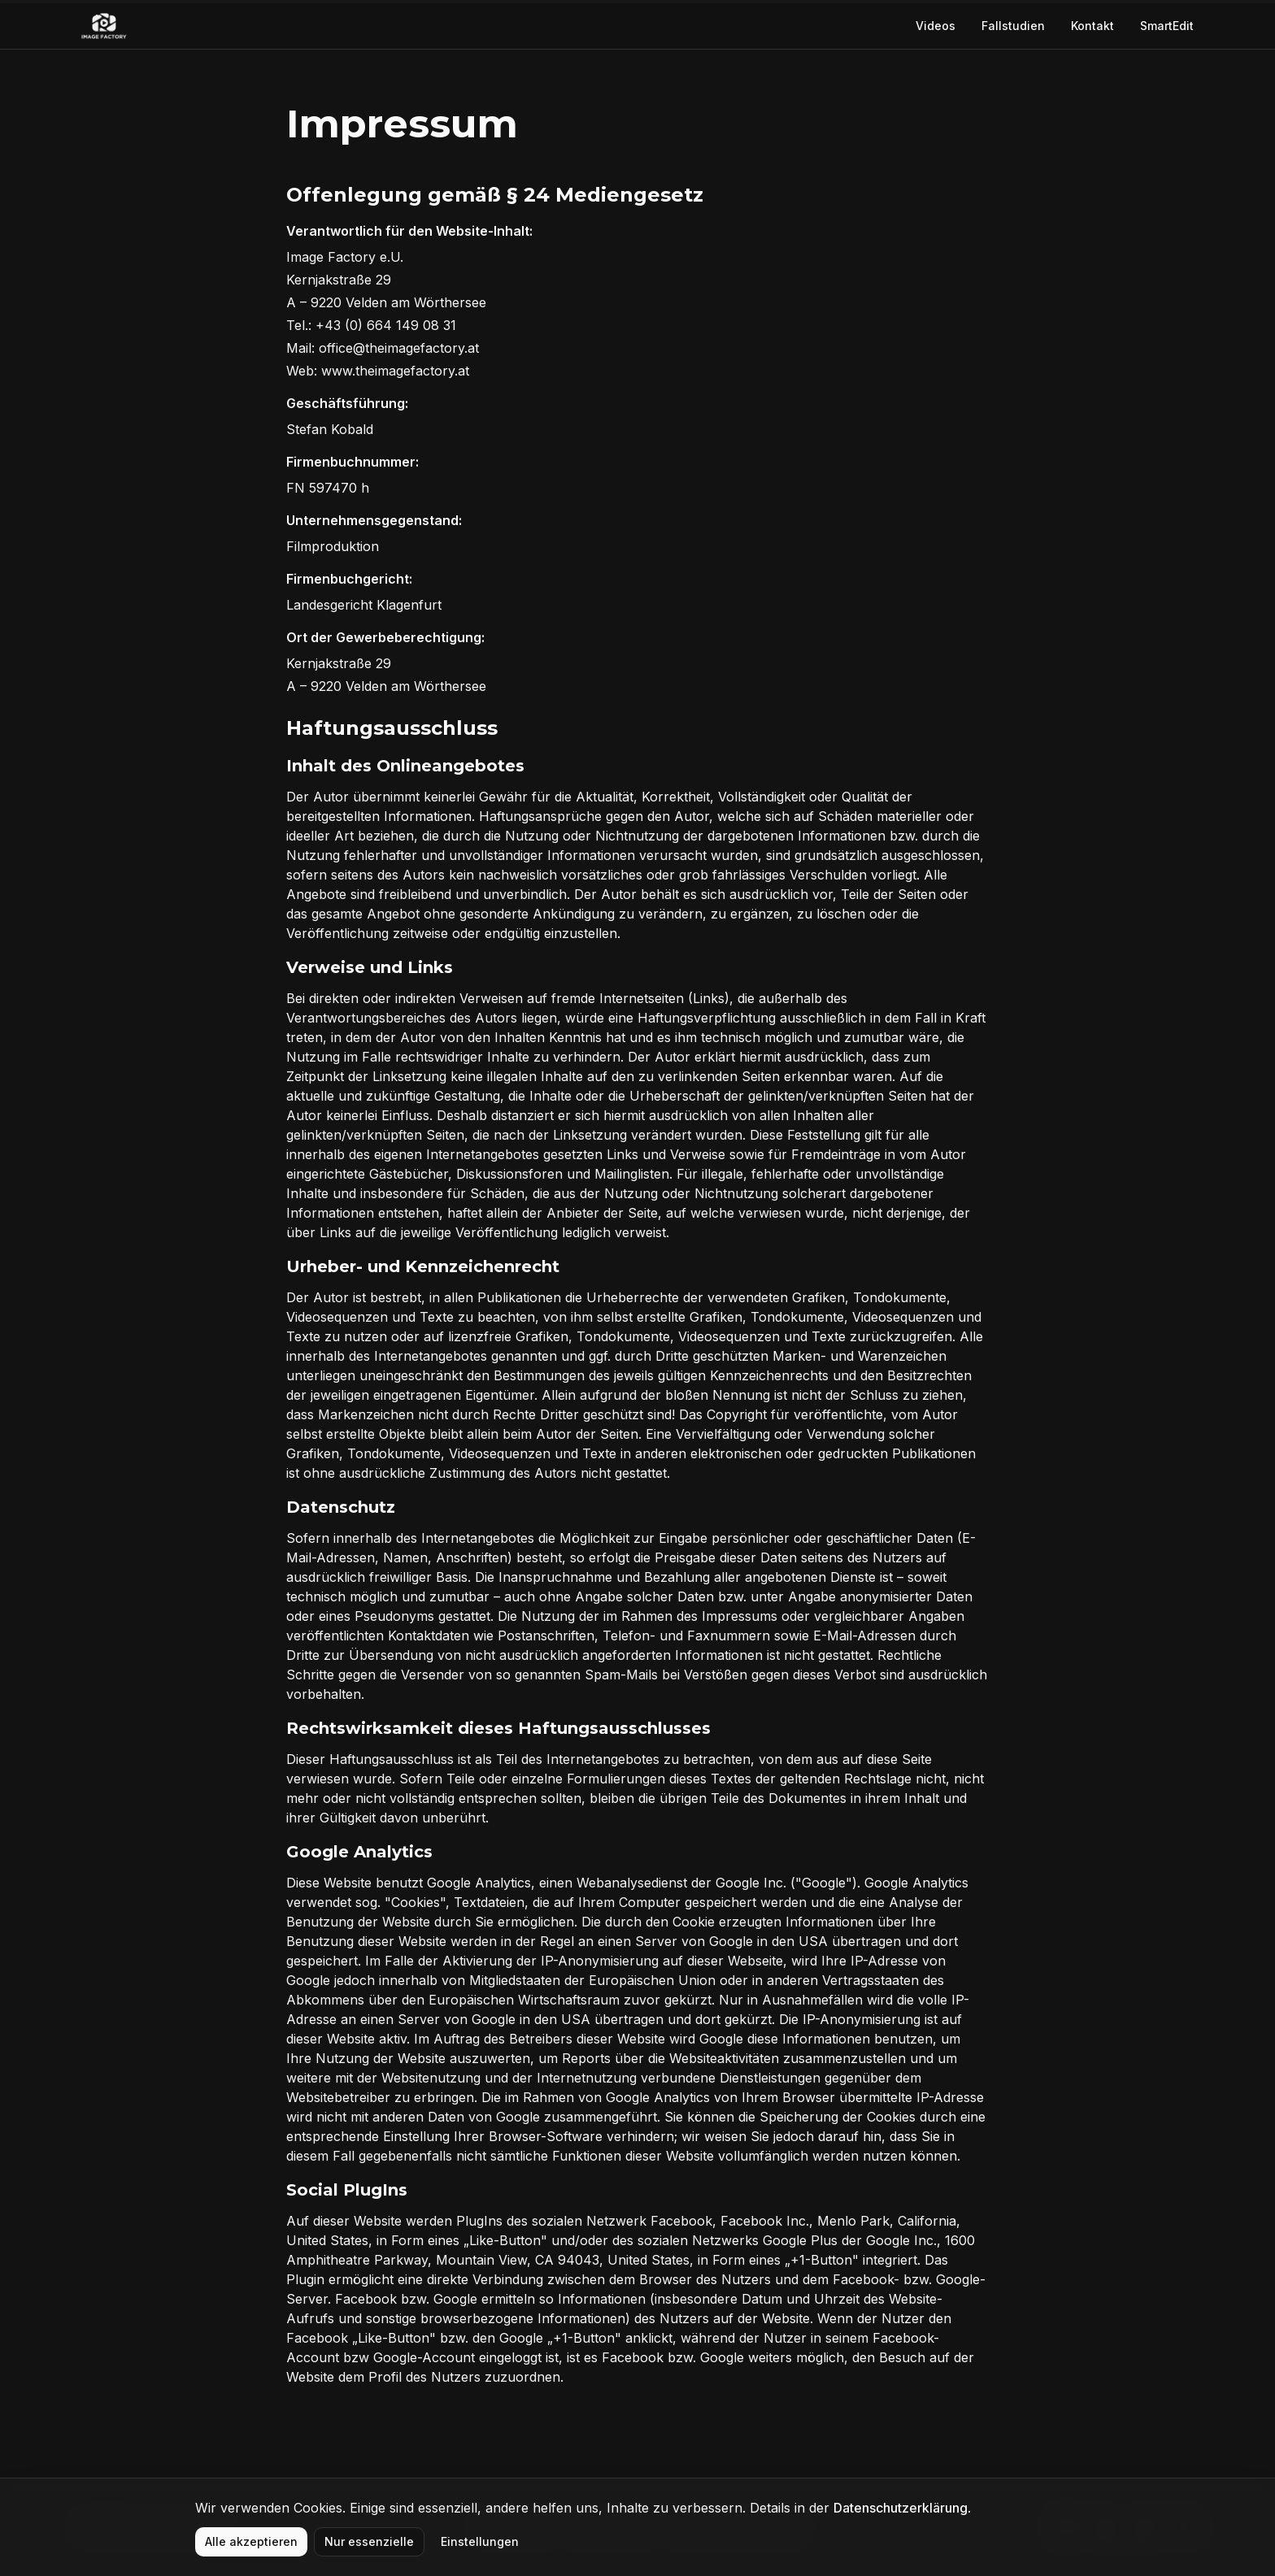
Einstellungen (480, 2541)
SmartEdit (1167, 26)
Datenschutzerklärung (900, 2508)
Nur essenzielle (369, 2541)
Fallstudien (1013, 26)
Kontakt (1092, 26)
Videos (935, 26)
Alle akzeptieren (251, 2541)
